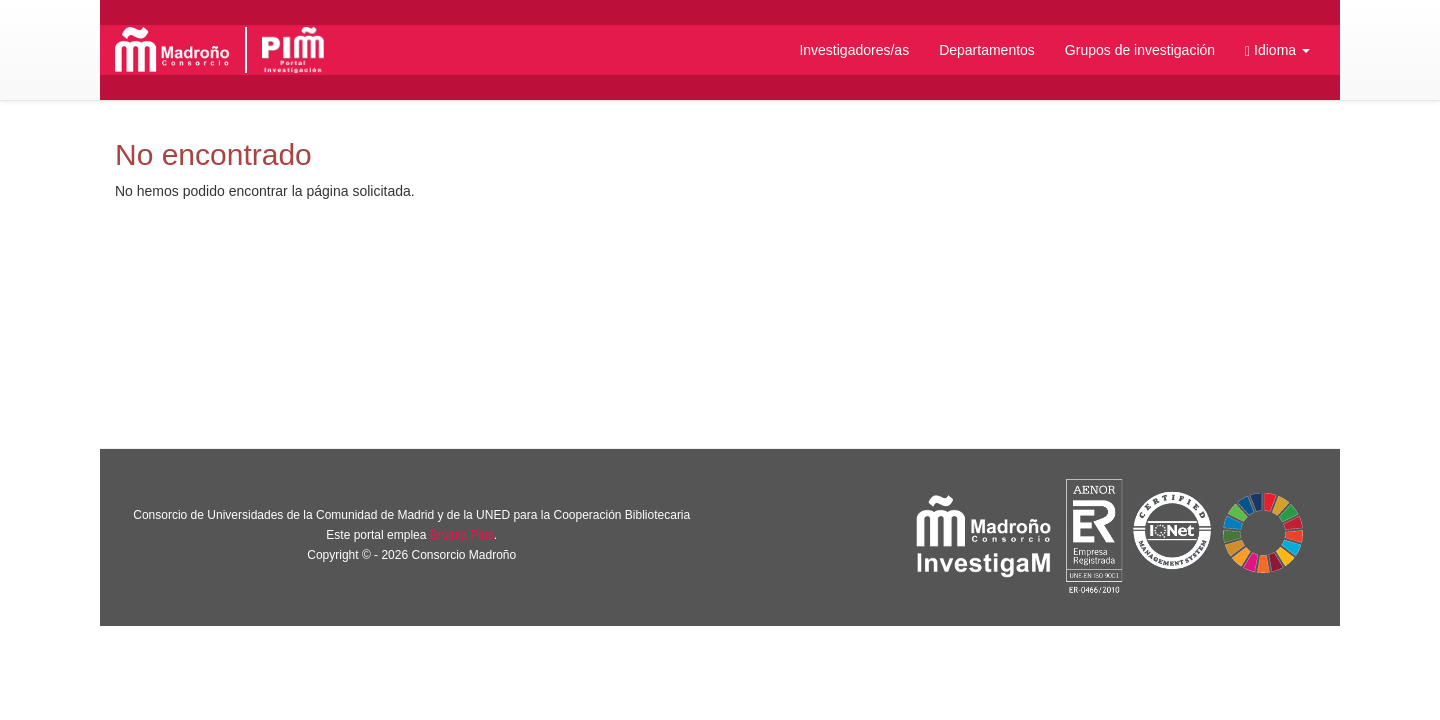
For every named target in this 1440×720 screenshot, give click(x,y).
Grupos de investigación (1140, 50)
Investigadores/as (854, 50)
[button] (1277, 50)
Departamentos (987, 50)
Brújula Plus (462, 535)
